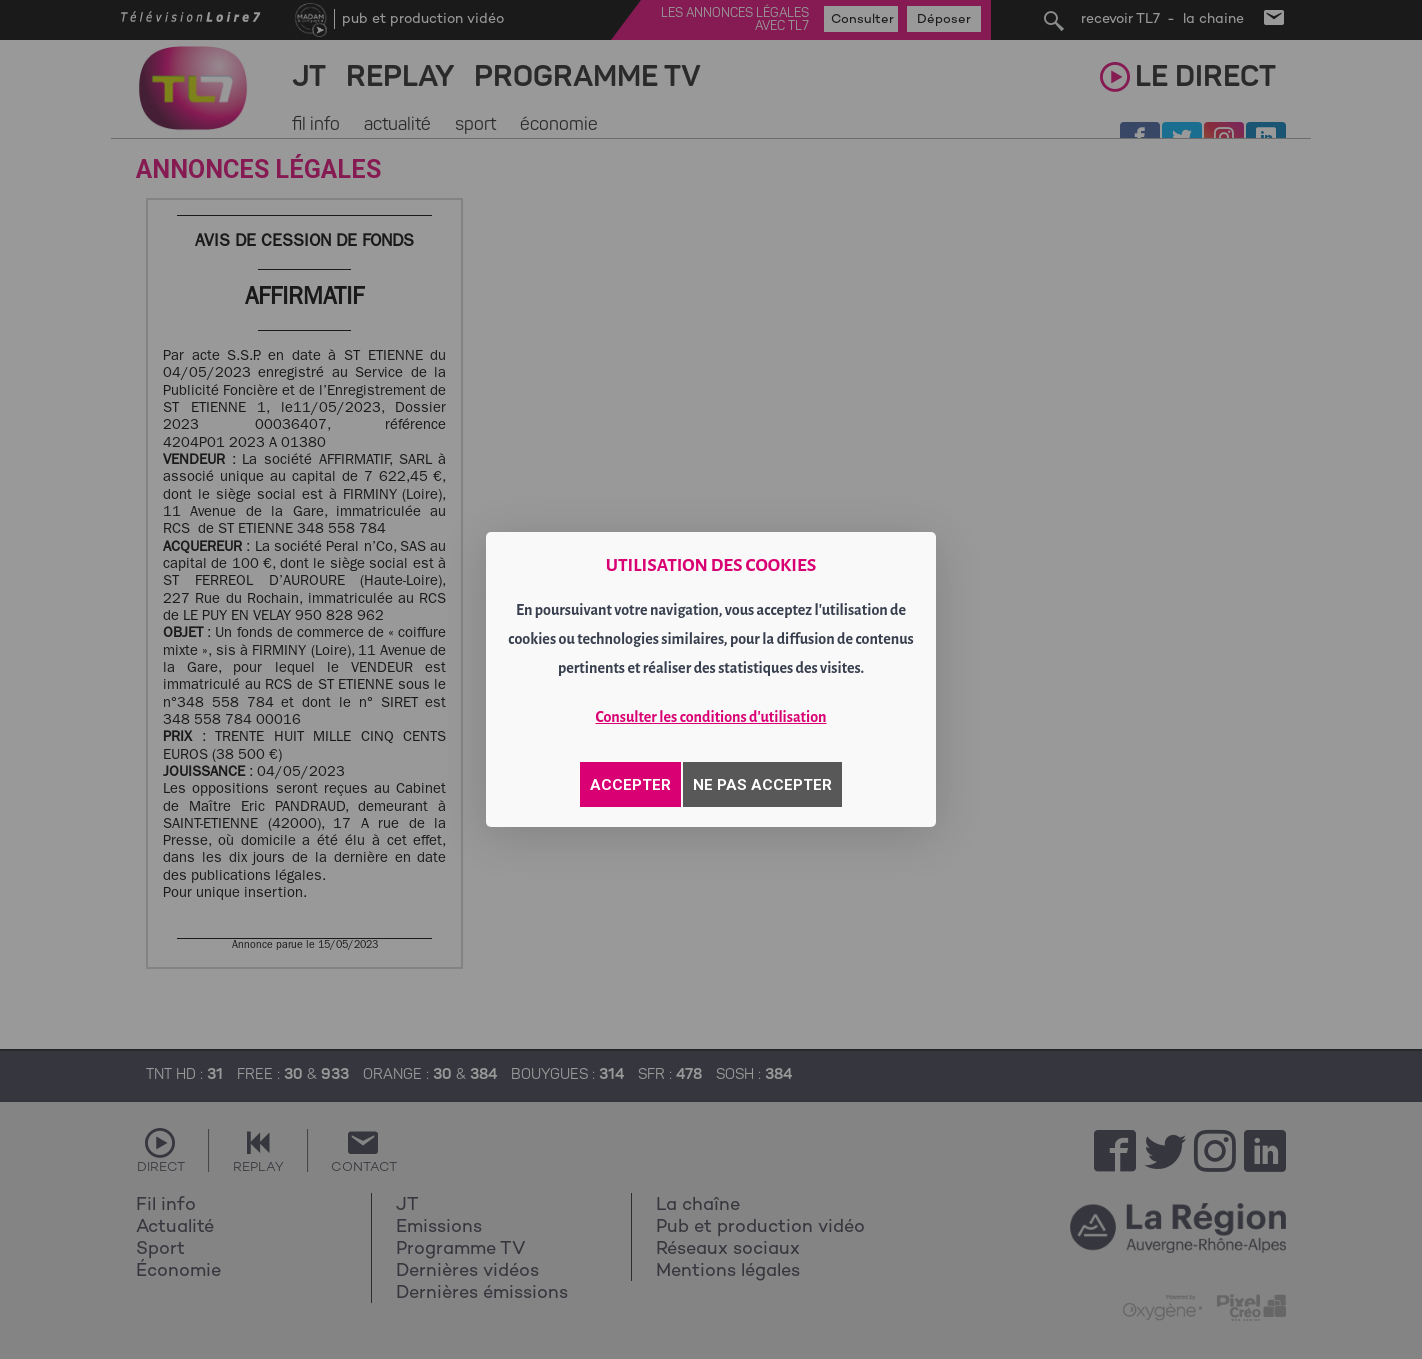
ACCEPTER (630, 785)
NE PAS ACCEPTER (762, 785)
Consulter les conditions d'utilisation (711, 717)
